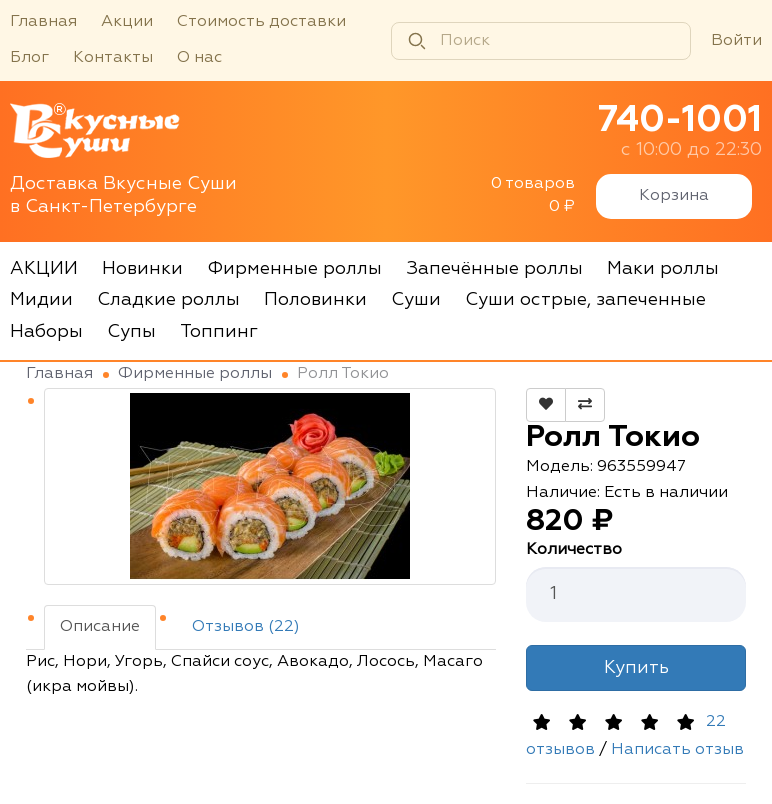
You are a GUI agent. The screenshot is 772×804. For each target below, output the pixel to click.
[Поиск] (541, 41)
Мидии (41, 300)
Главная (43, 22)
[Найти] (417, 41)
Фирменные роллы (294, 269)
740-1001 (680, 121)
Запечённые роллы (494, 269)
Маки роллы (663, 269)
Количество (574, 550)
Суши (416, 300)
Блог (29, 58)
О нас (199, 58)
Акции (127, 22)
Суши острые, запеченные (585, 300)
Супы (131, 332)
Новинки (142, 269)
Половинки (315, 300)
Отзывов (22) (246, 627)
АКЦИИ (44, 269)
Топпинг (219, 332)
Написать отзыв (677, 750)
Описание (100, 627)
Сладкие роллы (168, 300)
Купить (636, 668)
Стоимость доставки (261, 22)
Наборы (46, 332)
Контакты (113, 58)
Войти (736, 41)
